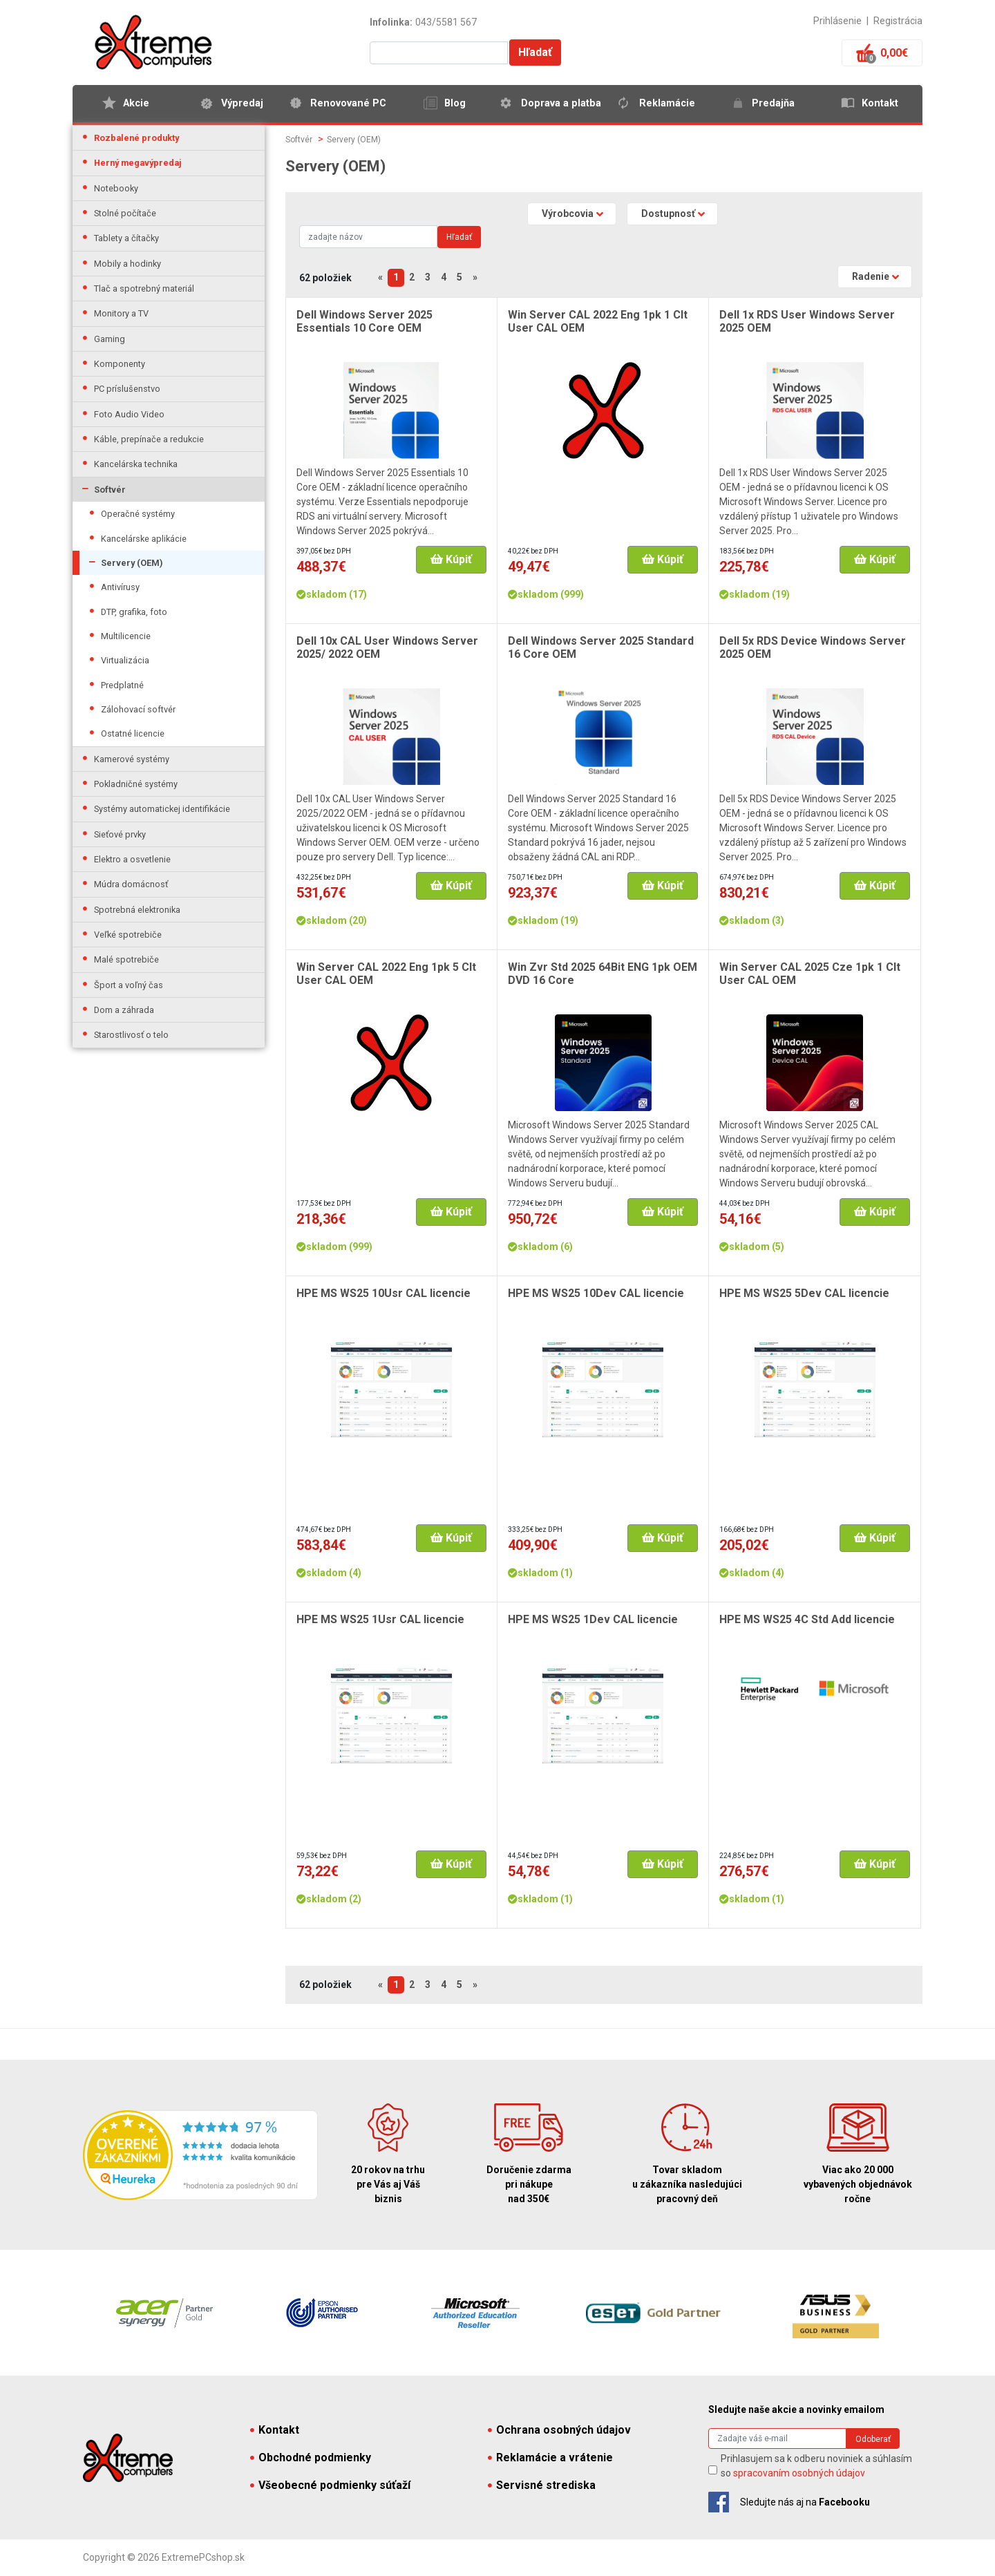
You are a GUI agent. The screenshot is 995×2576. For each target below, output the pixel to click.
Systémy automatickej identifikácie (162, 809)
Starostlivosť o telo (131, 1035)
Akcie (136, 103)
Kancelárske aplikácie (144, 538)
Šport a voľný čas (128, 985)
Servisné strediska (542, 2485)
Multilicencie (126, 636)
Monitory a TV (121, 313)
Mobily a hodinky (127, 263)
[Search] (368, 236)
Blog (455, 103)
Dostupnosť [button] (668, 213)
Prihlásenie (837, 20)
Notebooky (116, 188)
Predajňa (773, 103)
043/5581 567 (446, 22)
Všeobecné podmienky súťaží (330, 2485)
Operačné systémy (138, 514)
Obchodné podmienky (310, 2457)
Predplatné (122, 685)
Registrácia (897, 20)
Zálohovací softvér (138, 709)
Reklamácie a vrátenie (550, 2457)
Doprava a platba (561, 103)
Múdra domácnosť (131, 884)
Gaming (109, 339)
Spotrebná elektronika (137, 910)
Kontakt (880, 103)
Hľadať (535, 52)
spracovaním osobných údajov (799, 2473)
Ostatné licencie (132, 733)
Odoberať (873, 2439)
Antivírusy (120, 587)
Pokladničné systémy (136, 784)
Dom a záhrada (124, 1010)
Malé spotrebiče (126, 959)
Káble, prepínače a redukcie (149, 439)
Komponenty (119, 364)
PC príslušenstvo (127, 388)
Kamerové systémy (131, 759)
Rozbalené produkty (136, 138)
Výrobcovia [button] (568, 213)
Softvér (110, 489)
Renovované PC (348, 103)
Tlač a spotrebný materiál (144, 288)
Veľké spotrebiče (128, 934)
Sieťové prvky (120, 834)
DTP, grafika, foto (134, 612)
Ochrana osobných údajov (559, 2429)
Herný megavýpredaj (138, 163)
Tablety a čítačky (126, 238)
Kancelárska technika (136, 464)
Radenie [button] (870, 276)
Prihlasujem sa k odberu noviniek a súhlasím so (816, 2466)
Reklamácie (667, 103)
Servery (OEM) (132, 563)
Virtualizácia (125, 660)
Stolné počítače (125, 213)
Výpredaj (242, 103)
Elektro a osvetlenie (132, 859)
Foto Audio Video (129, 414)
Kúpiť (451, 559)
